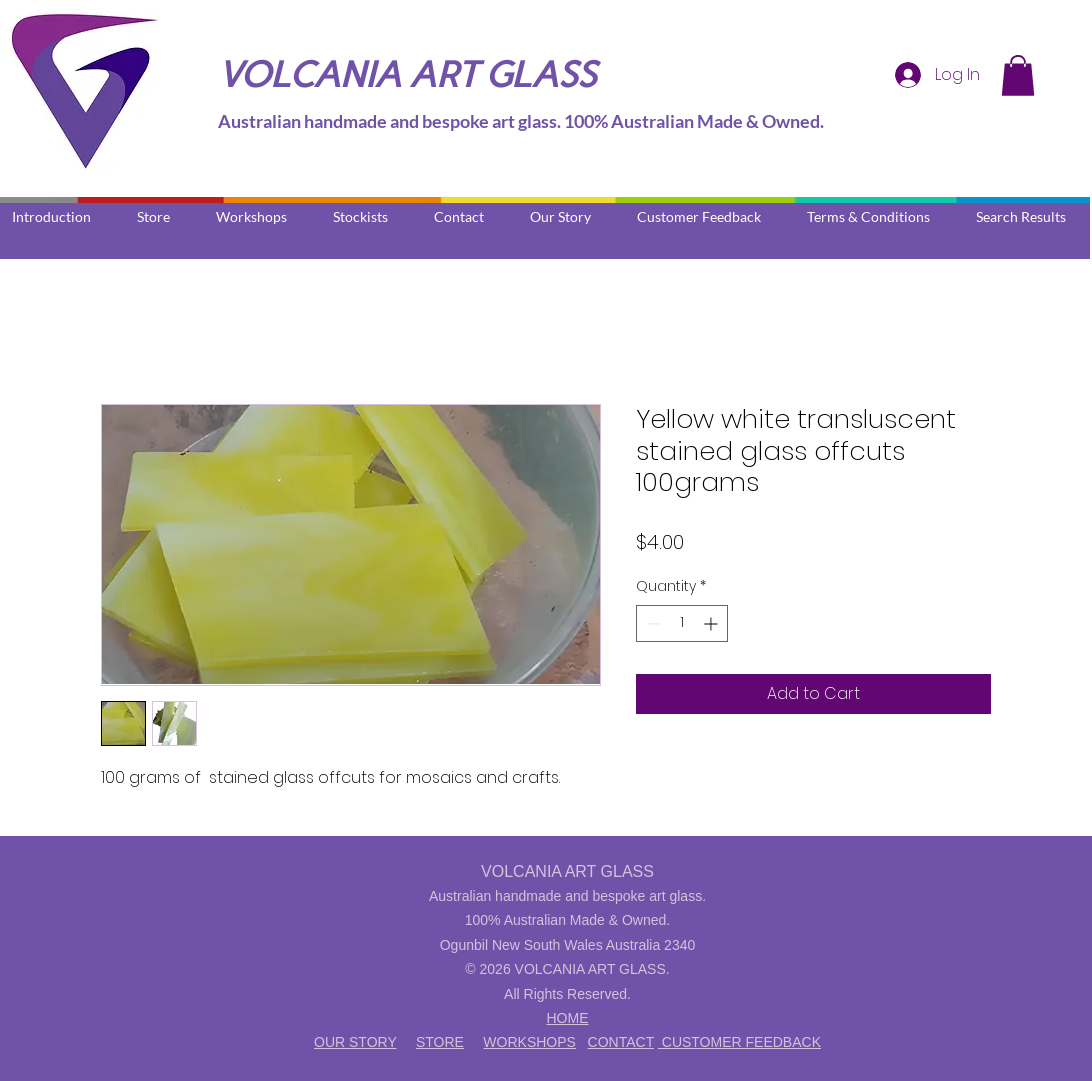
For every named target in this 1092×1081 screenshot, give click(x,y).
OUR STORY (355, 1042)
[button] (1018, 75)
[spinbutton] (682, 623)
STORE (440, 1042)
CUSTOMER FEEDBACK (739, 1042)
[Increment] (712, 623)
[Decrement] (651, 623)
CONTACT (621, 1042)
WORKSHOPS (529, 1042)
